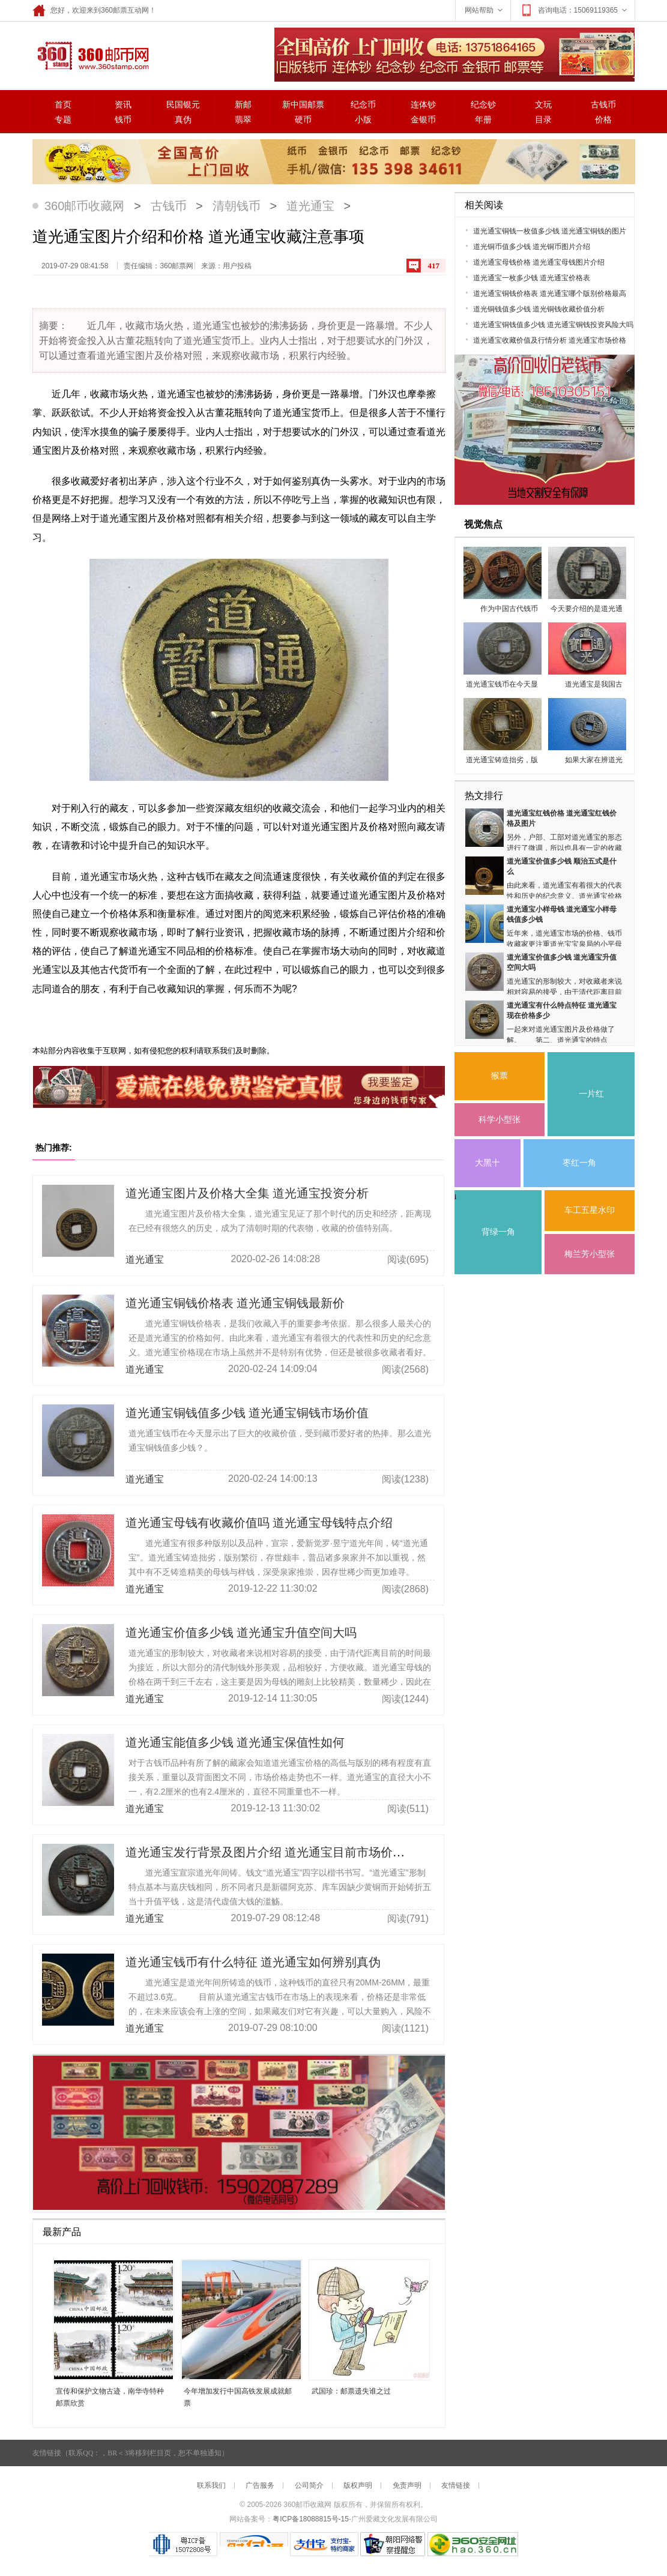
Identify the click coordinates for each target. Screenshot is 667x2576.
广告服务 (260, 2485)
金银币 (423, 119)
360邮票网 (91, 55)
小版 (363, 119)
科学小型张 (499, 1119)
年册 (483, 119)
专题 (63, 119)
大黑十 (487, 1162)
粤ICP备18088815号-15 (311, 2519)
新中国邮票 (303, 104)
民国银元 (183, 104)
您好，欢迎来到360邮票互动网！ (94, 10)
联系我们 (211, 2485)
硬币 (303, 119)
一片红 (591, 1093)
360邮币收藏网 (84, 205)
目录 (543, 119)
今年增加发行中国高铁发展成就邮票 (238, 2397)
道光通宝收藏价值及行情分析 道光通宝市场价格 (549, 340)
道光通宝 (310, 205)
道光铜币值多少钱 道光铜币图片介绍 (531, 246)
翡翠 (243, 119)
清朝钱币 (237, 205)
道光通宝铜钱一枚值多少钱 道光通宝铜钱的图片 (549, 231)
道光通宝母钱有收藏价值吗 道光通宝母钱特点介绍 (259, 1522)
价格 (603, 119)
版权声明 (357, 2485)
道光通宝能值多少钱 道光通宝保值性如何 (235, 1742)
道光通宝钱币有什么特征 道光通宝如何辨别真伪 (253, 1962)
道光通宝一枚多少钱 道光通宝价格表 (531, 278)
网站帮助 (484, 10)
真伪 (183, 119)
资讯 (123, 104)
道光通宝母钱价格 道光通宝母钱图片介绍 (539, 262)
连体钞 (423, 104)
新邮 (243, 104)
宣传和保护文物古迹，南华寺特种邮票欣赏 (110, 2397)
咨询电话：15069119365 (574, 10)
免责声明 (407, 2485)
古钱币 (603, 104)
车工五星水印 (589, 1210)
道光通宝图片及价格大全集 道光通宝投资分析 (247, 1193)
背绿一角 (498, 1231)
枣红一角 (579, 1162)
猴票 (499, 1075)
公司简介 (309, 2485)
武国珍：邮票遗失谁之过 (351, 2391)
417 (434, 265)
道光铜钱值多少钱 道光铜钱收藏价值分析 (539, 309)
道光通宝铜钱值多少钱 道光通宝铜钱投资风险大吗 (553, 324)
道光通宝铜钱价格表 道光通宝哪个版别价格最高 (549, 293)
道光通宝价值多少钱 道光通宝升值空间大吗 (241, 1632)
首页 (63, 104)
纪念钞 (483, 104)
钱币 (123, 119)
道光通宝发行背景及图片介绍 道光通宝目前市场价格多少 (277, 1852)
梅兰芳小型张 (589, 1254)
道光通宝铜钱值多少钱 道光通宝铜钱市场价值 (247, 1412)
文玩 (543, 104)
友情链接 (455, 2485)
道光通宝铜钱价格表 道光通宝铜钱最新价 (235, 1303)
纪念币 (363, 104)
